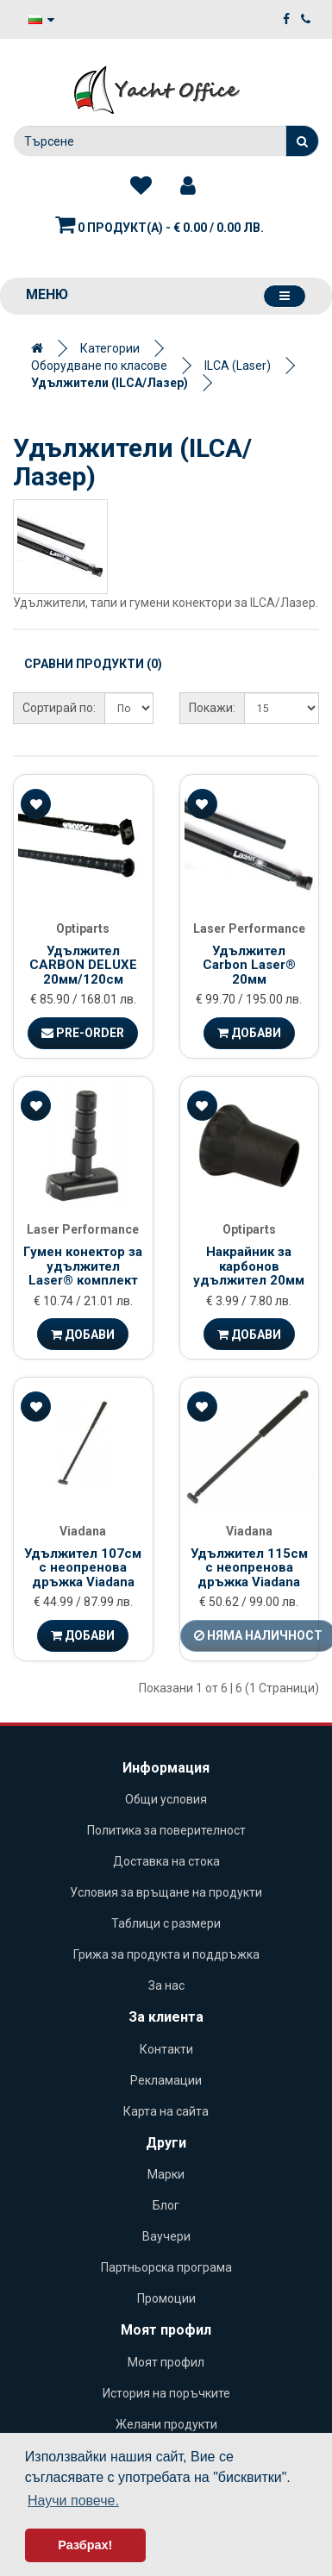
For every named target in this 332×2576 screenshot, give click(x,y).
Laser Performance (249, 928)
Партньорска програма (166, 2267)
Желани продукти (166, 2424)
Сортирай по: (59, 708)
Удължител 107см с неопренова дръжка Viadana (82, 1568)
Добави (249, 1033)
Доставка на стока (166, 1861)
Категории (110, 348)
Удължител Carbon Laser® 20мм (249, 965)
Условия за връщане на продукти (166, 1892)
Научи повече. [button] (73, 2500)
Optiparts (83, 928)
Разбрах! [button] (85, 2545)
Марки (166, 2174)
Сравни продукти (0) (93, 664)
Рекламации (166, 2080)
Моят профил (166, 2362)
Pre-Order (82, 1033)
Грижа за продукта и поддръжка (166, 1954)
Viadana (83, 1531)
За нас (166, 1985)
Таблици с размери (166, 1923)
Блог (166, 2205)
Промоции (166, 2298)
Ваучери (166, 2236)
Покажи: (212, 708)
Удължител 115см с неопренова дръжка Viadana (249, 1568)
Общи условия (166, 1799)
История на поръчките (166, 2393)
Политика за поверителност (166, 1830)
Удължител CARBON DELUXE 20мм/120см (83, 965)
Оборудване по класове (99, 365)
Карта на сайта (166, 2111)
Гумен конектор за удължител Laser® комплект (82, 1266)
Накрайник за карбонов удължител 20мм (248, 1266)
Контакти (166, 2049)
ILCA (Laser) (237, 365)
